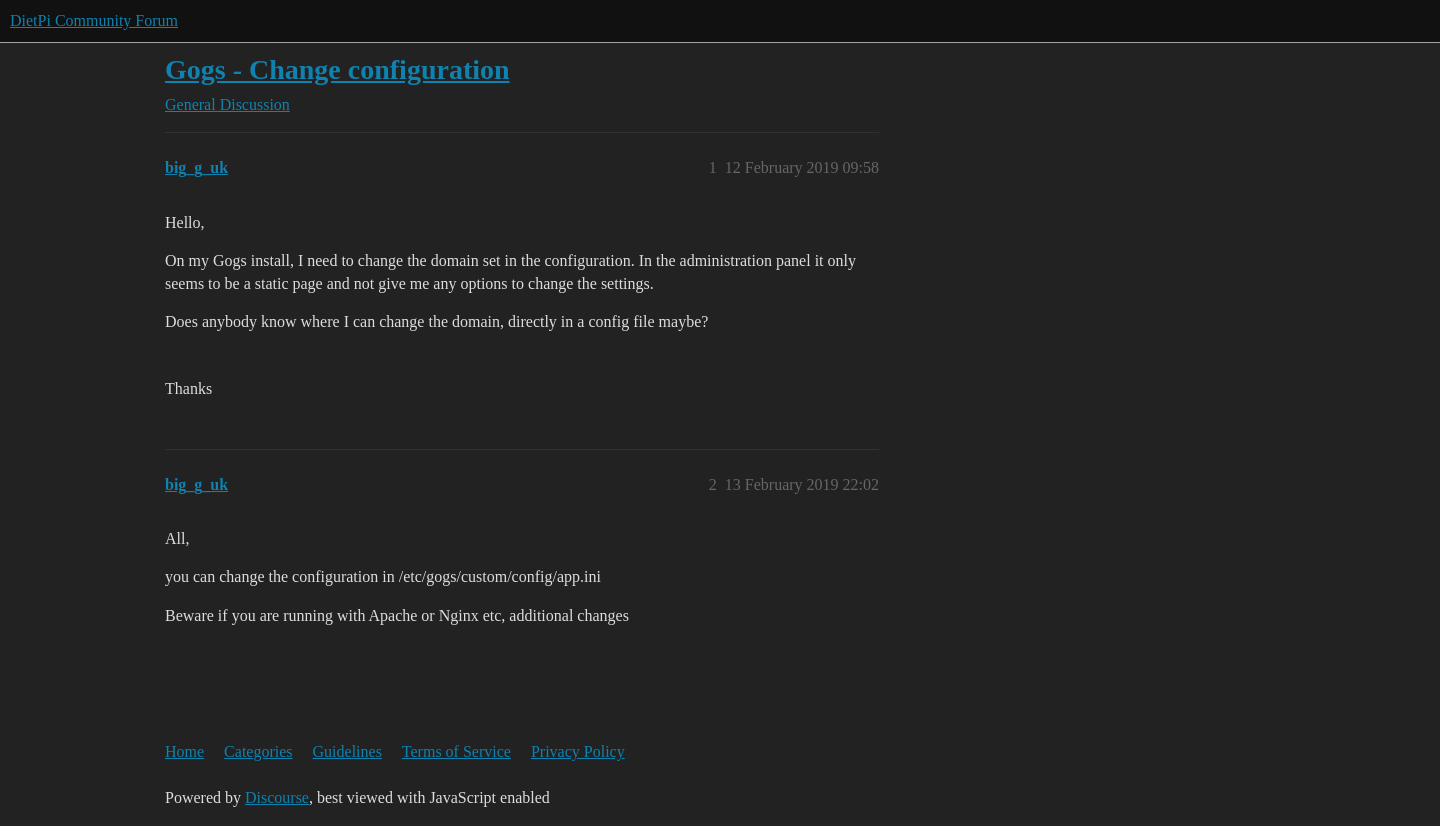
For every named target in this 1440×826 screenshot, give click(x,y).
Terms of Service (456, 751)
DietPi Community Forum (94, 20)
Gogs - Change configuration (337, 69)
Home (184, 751)
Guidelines (347, 751)
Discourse (277, 797)
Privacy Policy (578, 751)
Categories (258, 751)
